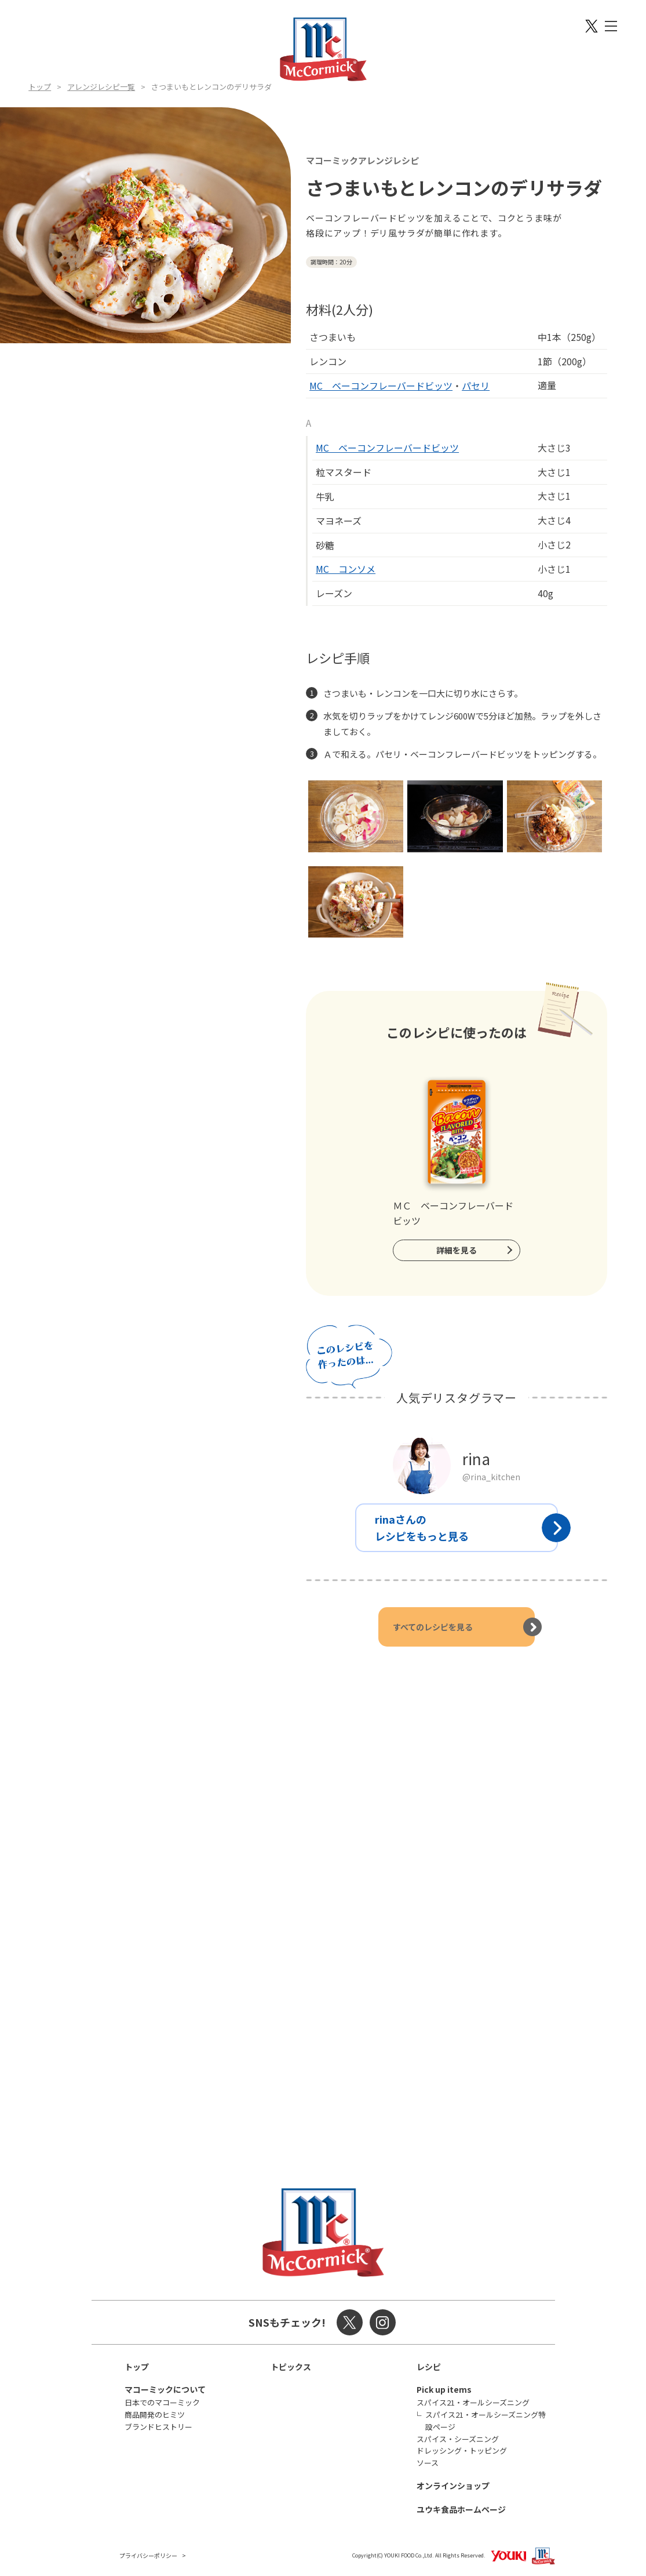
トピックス (291, 2366)
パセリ (476, 386)
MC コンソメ (345, 569)
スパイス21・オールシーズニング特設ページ (485, 2420)
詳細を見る (456, 1250)
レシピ (429, 2366)
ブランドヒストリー (158, 2426)
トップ (39, 86)
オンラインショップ (453, 2485)
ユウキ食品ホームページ (461, 2509)
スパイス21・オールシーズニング (473, 2402)
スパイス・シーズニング (458, 2438)
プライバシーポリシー (148, 2555)
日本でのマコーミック (162, 2402)
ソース (428, 2462)
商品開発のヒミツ (155, 2414)
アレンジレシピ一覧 (101, 86)
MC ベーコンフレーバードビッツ (380, 386)
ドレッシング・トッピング (462, 2450)
